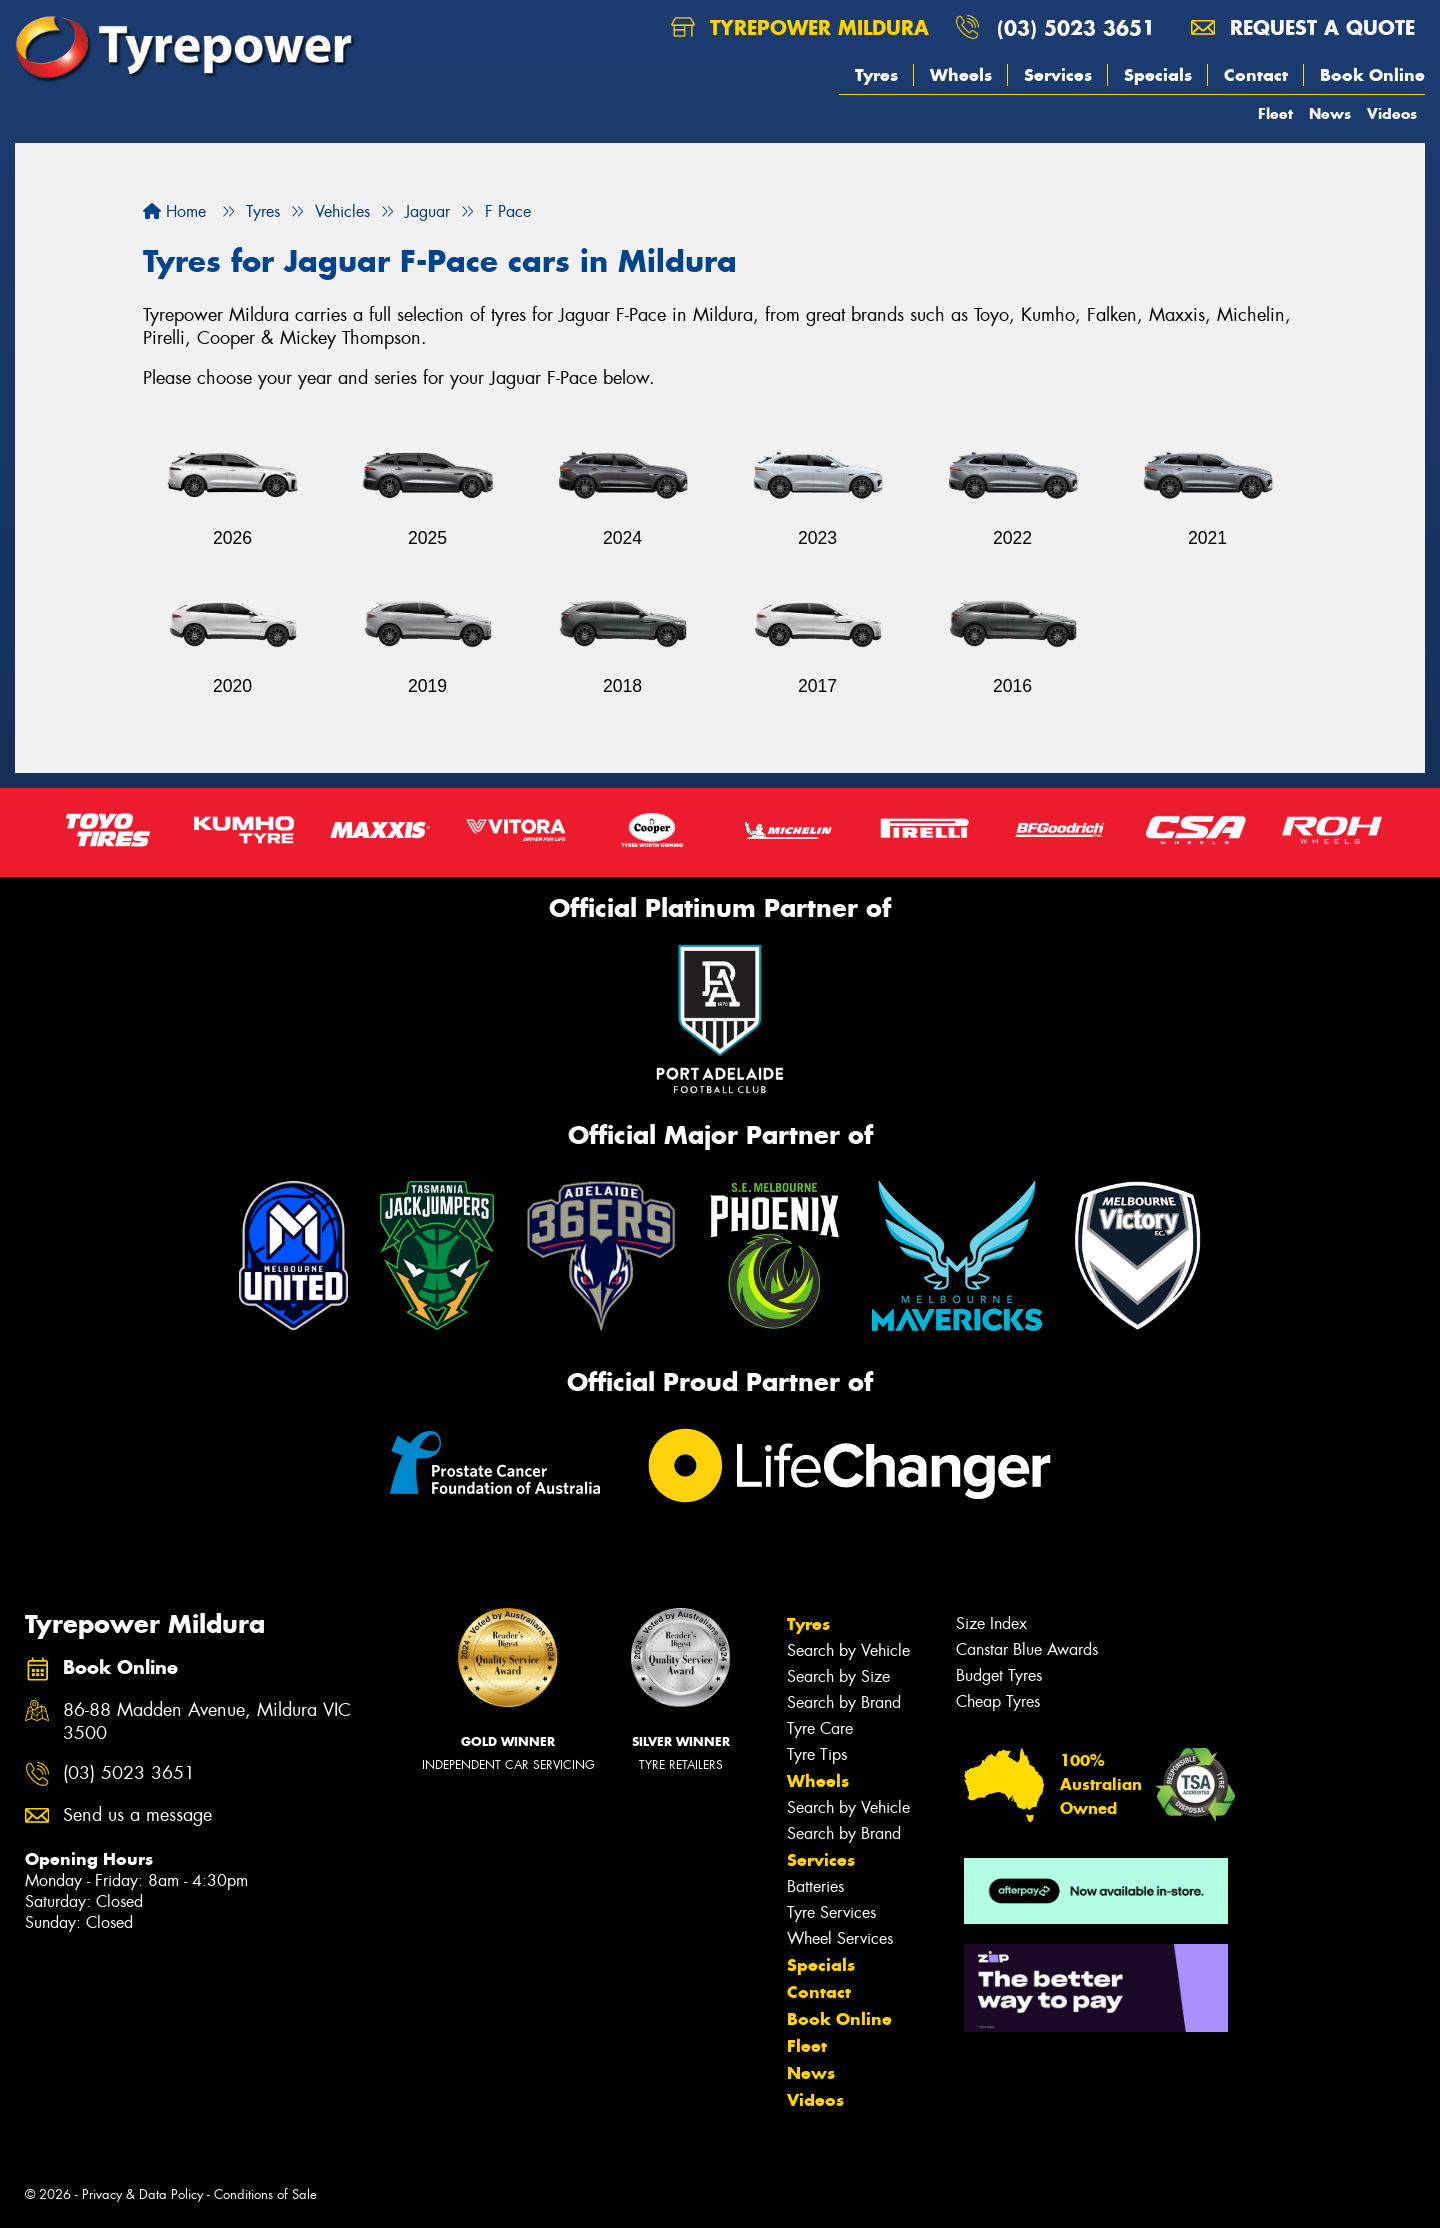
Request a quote (1303, 27)
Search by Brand (844, 1702)
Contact (1256, 75)
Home (174, 211)
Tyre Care (820, 1728)
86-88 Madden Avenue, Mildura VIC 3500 (207, 1722)
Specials (1158, 75)
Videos (1392, 113)
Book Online (1372, 75)
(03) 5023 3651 (1076, 27)
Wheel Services (840, 1938)
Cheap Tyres (998, 1701)
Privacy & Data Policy (142, 2194)
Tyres (876, 75)
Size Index (991, 1623)
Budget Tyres (999, 1675)
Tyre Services (831, 1912)
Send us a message (137, 1815)
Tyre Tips (817, 1754)
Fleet (1275, 113)
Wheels (961, 75)
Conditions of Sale (265, 2194)
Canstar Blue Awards (1027, 1649)
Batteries (815, 1886)
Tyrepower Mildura (800, 27)
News (1330, 113)
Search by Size (838, 1676)
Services (1058, 75)
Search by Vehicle (848, 1650)
